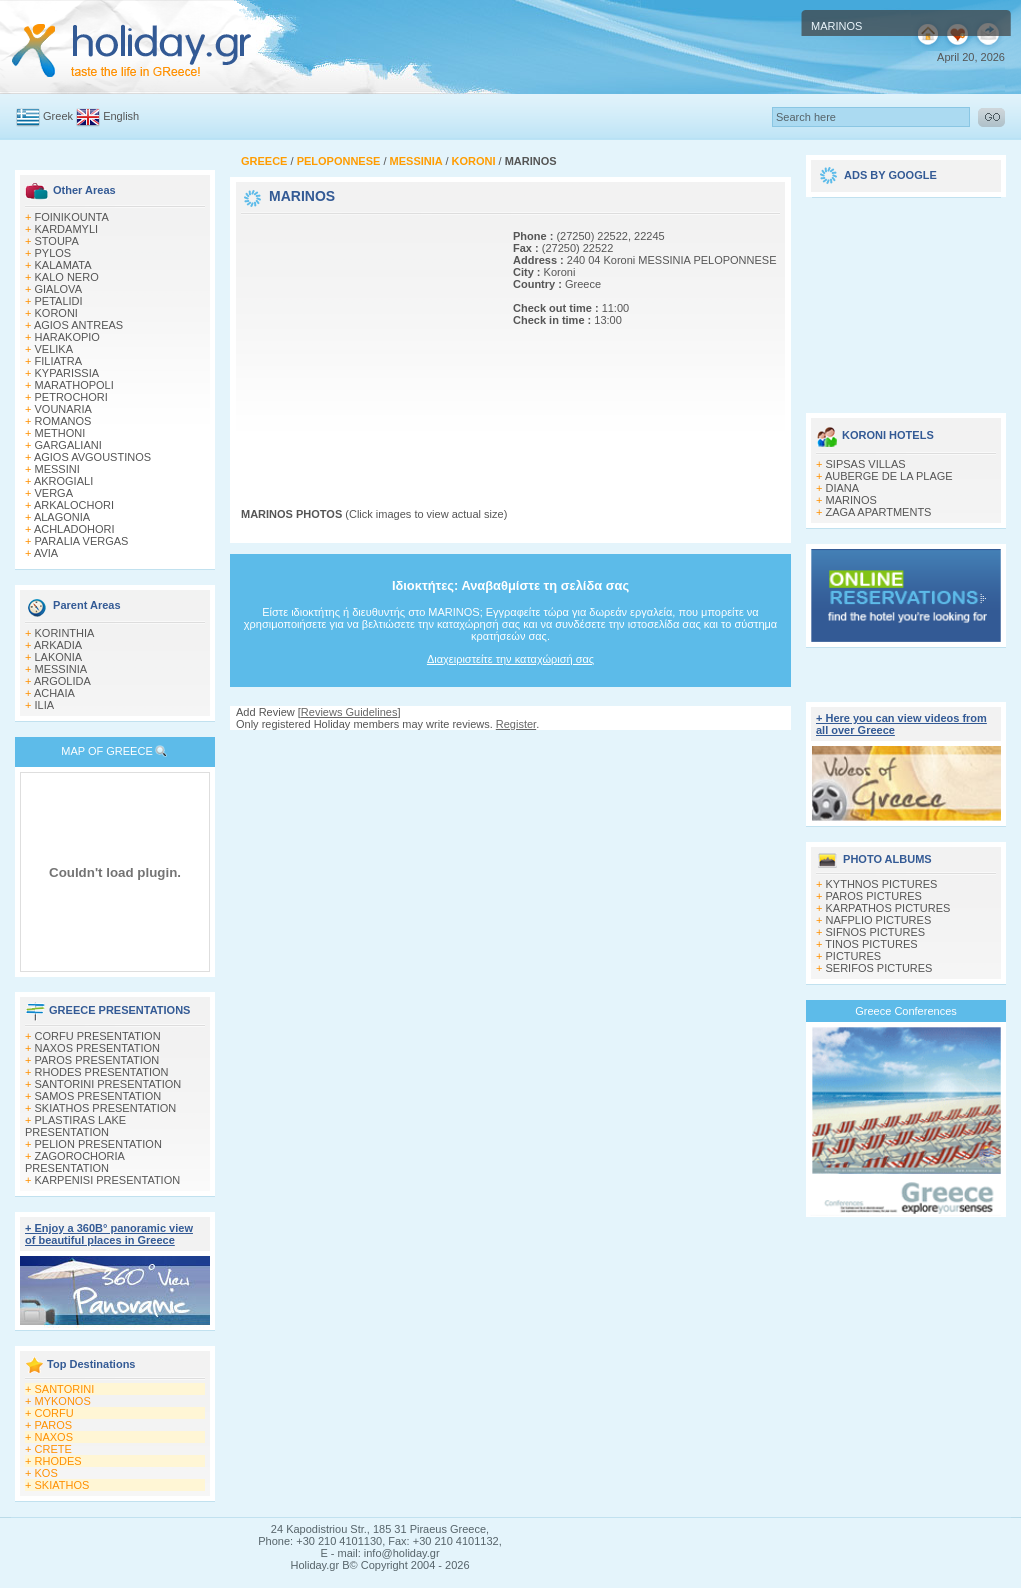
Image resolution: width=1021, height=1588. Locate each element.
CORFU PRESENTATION (98, 1036)
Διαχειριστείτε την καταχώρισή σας (510, 659)
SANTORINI (65, 1389)
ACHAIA (54, 693)
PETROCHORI (71, 397)
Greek (58, 116)
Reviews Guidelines (349, 712)
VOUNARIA (63, 409)
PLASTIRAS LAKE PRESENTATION (75, 1126)
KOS (46, 1473)
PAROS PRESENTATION (97, 1060)
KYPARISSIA (67, 373)
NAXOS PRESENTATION (98, 1048)
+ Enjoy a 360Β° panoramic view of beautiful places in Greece (109, 1234)
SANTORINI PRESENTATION (108, 1084)
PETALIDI (59, 301)
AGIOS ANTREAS (78, 325)
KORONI (56, 313)
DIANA (843, 488)
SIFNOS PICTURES (876, 932)
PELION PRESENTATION (98, 1144)
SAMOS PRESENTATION (98, 1096)
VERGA (54, 493)
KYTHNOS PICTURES (882, 884)
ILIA (45, 705)
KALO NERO (67, 277)
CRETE (53, 1449)
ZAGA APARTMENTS (879, 512)
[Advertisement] (366, 343)
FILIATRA (58, 361)
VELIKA (54, 349)
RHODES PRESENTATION (102, 1072)
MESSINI (57, 469)
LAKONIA (59, 657)
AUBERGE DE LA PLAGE (889, 476)
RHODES (58, 1461)
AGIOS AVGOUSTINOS (92, 457)
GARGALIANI (68, 445)
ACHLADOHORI (74, 529)
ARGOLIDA (62, 681)
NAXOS (54, 1437)
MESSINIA (61, 669)
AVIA (46, 553)
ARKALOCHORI (74, 505)
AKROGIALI (63, 481)
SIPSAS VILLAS (866, 464)
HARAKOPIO (67, 337)
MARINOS (851, 500)
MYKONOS (63, 1401)
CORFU (54, 1413)
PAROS (54, 1425)
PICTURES (854, 956)
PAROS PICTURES (874, 896)
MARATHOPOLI (74, 385)
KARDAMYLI (67, 229)
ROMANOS (63, 421)
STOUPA (57, 241)
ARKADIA (58, 645)
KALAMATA (63, 265)
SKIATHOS (62, 1485)
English (121, 116)
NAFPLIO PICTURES (879, 920)
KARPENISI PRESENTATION (108, 1180)
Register (516, 724)
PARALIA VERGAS (82, 541)
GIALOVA (58, 289)
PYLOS (53, 253)
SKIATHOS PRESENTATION (106, 1108)
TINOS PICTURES (871, 944)
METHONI (60, 433)
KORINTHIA (65, 633)
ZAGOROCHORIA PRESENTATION (74, 1162)
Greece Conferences (906, 1011)
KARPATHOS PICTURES (888, 908)
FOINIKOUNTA (72, 217)
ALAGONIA (62, 517)
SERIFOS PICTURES (879, 968)
